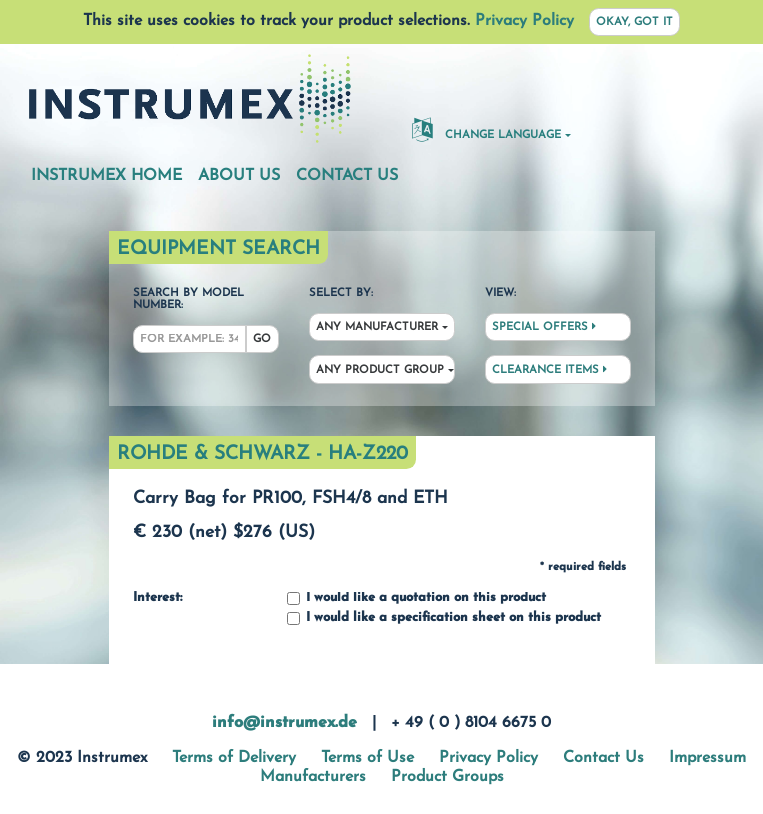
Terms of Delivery (234, 758)
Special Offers (544, 327)
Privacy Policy (524, 21)
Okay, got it (634, 22)
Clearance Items (549, 370)
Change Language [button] (486, 129)
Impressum (707, 758)
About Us (239, 176)
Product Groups (447, 777)
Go (262, 339)
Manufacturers (313, 777)
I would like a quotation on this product (416, 598)
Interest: (157, 598)
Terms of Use (367, 758)
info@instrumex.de (284, 723)
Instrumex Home (106, 176)
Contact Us (347, 176)
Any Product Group (380, 370)
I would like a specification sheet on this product (444, 618)
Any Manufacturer (377, 327)
